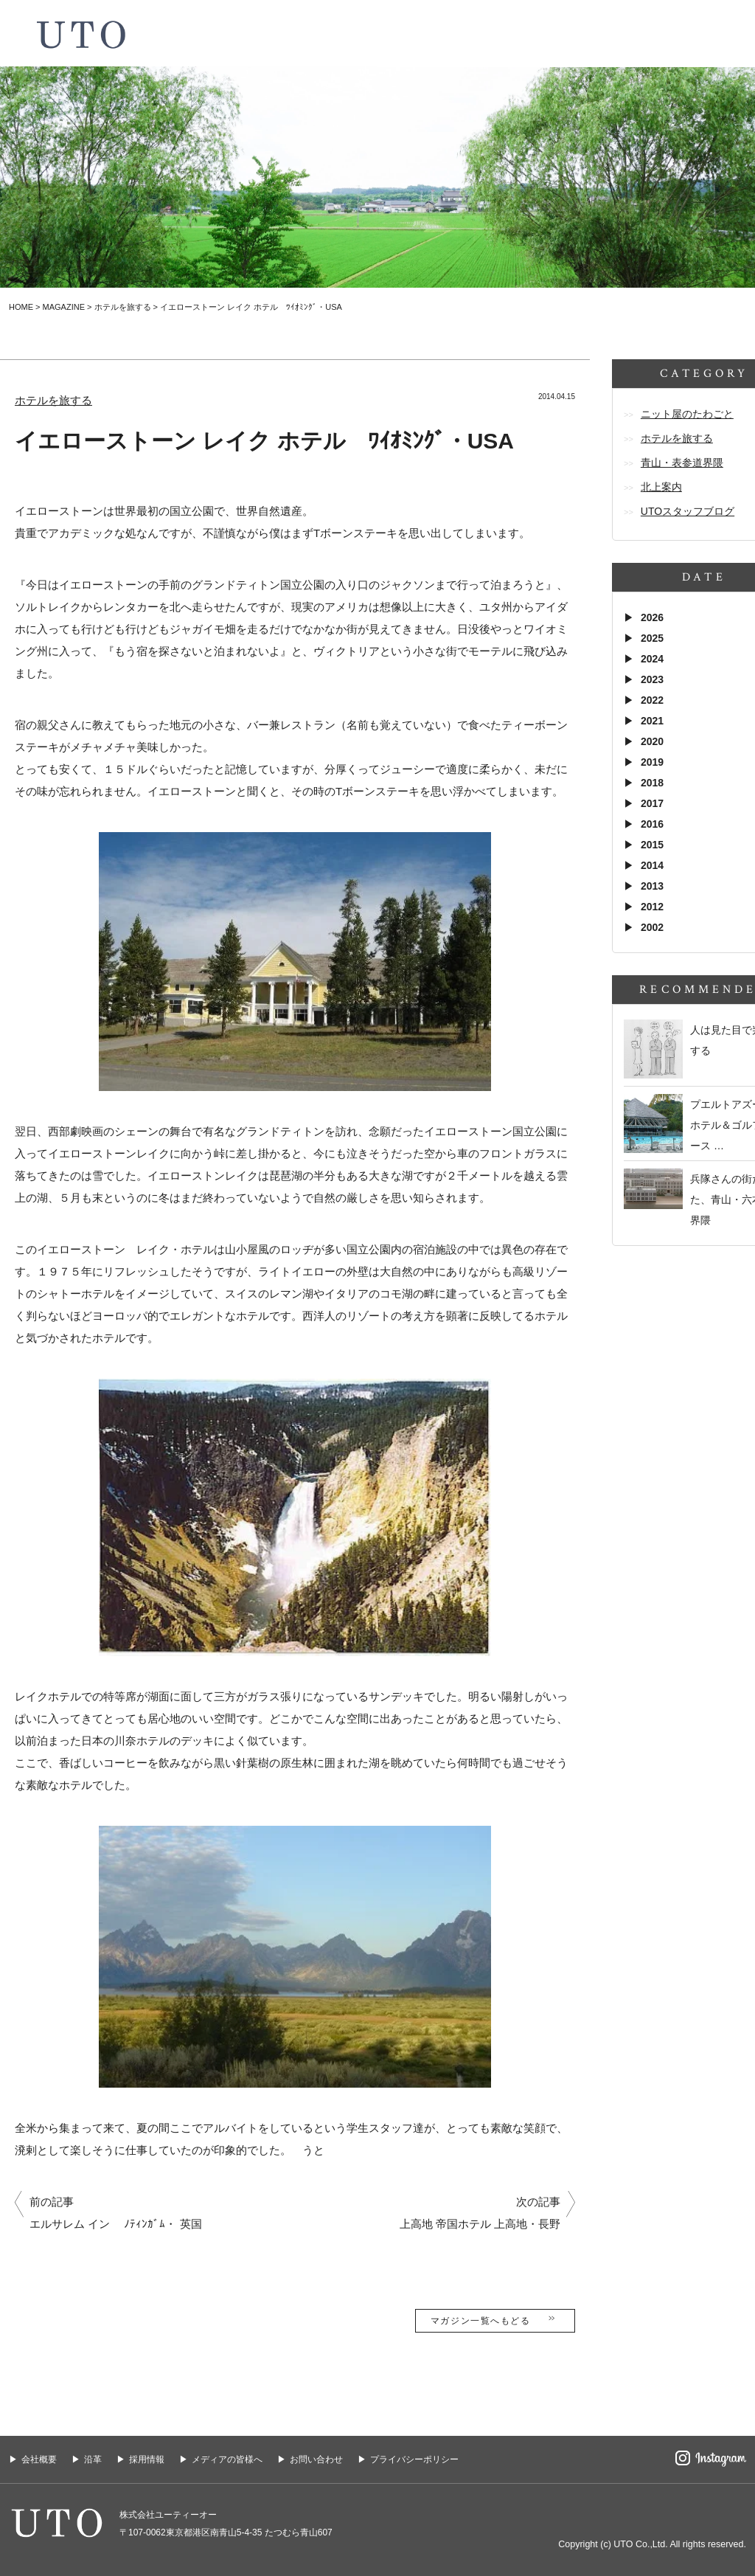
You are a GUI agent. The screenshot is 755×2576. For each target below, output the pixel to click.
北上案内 (661, 487)
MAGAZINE (64, 306)
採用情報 (146, 2459)
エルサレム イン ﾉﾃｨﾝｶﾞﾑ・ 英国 (115, 2223)
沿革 (93, 2459)
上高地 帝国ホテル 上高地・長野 (480, 2223)
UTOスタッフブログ (687, 511)
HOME (21, 306)
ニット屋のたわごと (687, 414)
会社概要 (39, 2459)
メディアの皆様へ (227, 2459)
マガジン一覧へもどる (495, 2320)
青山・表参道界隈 (682, 462)
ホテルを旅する (122, 306)
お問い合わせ (316, 2459)
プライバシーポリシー (414, 2459)
